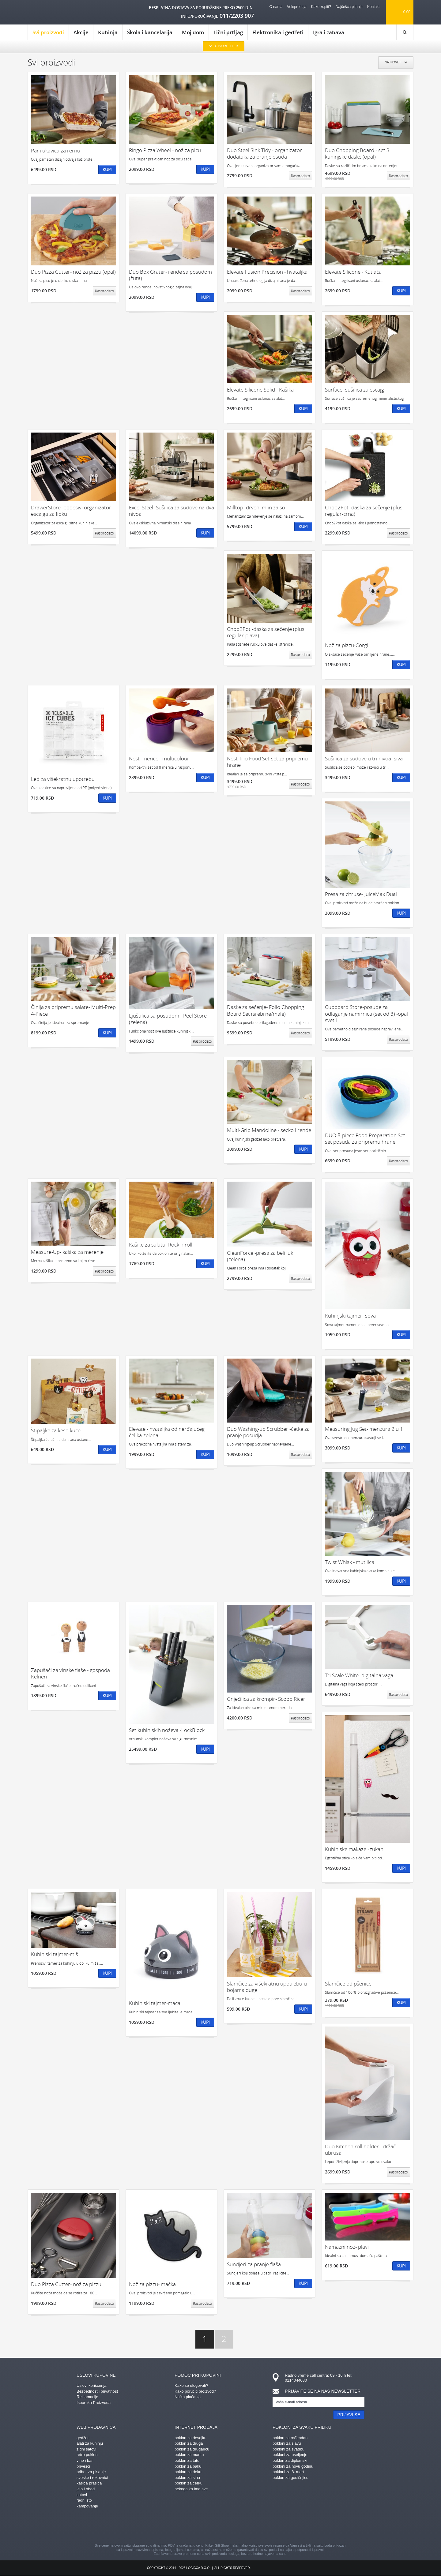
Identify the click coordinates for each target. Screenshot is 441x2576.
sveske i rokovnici (92, 2477)
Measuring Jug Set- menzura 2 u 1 (364, 1429)
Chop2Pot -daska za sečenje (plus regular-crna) (363, 510)
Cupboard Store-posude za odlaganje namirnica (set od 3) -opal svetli (366, 1013)
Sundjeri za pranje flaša (254, 2264)
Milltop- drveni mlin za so (256, 507)
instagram (209, 2526)
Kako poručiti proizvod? (195, 2391)
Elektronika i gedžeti (277, 32)
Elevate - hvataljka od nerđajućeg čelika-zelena (167, 1432)
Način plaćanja (188, 2396)
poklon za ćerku (188, 2483)
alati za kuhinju (90, 2443)
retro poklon (87, 2454)
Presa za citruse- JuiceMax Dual (361, 894)
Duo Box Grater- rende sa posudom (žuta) (170, 275)
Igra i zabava (328, 32)
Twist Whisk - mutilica (349, 1562)
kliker (53, 12)
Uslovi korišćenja (92, 2385)
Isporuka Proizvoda (94, 2402)
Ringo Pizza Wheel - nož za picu (165, 150)
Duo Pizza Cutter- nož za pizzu (66, 2284)
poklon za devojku (190, 2437)
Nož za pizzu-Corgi (346, 645)
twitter (252, 2526)
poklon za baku (188, 2466)
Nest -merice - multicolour (159, 758)
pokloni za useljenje (290, 2454)
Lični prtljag (228, 32)
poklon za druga (189, 2443)
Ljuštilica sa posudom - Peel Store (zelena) (168, 1019)
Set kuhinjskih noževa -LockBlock (167, 1730)
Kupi (107, 169)
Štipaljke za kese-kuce (56, 1430)
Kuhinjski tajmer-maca (154, 2003)
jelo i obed (86, 2489)
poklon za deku (188, 2471)
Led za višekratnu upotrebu (63, 779)
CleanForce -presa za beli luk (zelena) (260, 1256)
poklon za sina (187, 2477)
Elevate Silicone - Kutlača (353, 271)
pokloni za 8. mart (288, 2471)
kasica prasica (89, 2483)
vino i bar (85, 2460)
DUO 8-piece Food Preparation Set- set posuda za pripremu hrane (366, 1138)
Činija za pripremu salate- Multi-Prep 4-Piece (73, 1010)
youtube (274, 2526)
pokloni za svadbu (288, 2449)
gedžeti (83, 2437)
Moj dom (193, 32)
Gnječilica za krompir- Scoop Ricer (266, 1699)
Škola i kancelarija (149, 32)
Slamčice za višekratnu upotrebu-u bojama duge (267, 1986)
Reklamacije (87, 2396)
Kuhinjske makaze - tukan (354, 1849)
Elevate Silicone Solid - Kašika (260, 389)
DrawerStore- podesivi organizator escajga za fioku (71, 510)
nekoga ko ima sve (191, 2489)
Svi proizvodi (48, 34)
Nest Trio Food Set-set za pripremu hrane (267, 761)
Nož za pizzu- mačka (152, 2284)
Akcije (81, 32)
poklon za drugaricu (192, 2449)
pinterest (188, 2526)
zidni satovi (86, 2449)
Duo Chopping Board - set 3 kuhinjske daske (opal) (357, 153)
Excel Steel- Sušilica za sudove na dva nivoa (171, 510)
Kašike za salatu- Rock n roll (160, 1244)
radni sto (84, 2500)
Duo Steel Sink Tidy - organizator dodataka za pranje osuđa (264, 153)
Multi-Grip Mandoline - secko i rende (269, 1130)
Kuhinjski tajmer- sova (350, 1315)
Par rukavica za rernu (55, 150)
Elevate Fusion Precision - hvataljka (267, 271)
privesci (83, 2466)
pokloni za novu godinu (293, 2466)
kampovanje (87, 2506)
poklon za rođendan (290, 2437)
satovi (82, 2494)
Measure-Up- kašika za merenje (67, 1252)
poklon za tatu (187, 2460)
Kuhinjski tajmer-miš (54, 1954)
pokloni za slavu (287, 2443)
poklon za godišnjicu (290, 2477)
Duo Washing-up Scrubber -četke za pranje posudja (268, 1432)
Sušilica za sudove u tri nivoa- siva (364, 758)
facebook (167, 2526)
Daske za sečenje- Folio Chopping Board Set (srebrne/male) (265, 1010)
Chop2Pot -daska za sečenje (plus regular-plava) (265, 632)
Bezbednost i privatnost (97, 2391)
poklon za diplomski (290, 2460)
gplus (231, 2526)
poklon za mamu (189, 2454)
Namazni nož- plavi (347, 2247)
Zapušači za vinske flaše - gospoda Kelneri (70, 1673)
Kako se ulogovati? (191, 2385)
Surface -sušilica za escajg (354, 389)
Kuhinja (108, 32)
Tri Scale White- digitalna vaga (359, 1675)
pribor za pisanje (91, 2471)
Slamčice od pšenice (348, 1983)
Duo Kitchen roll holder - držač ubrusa (360, 2149)
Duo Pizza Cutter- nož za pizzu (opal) (73, 271)
